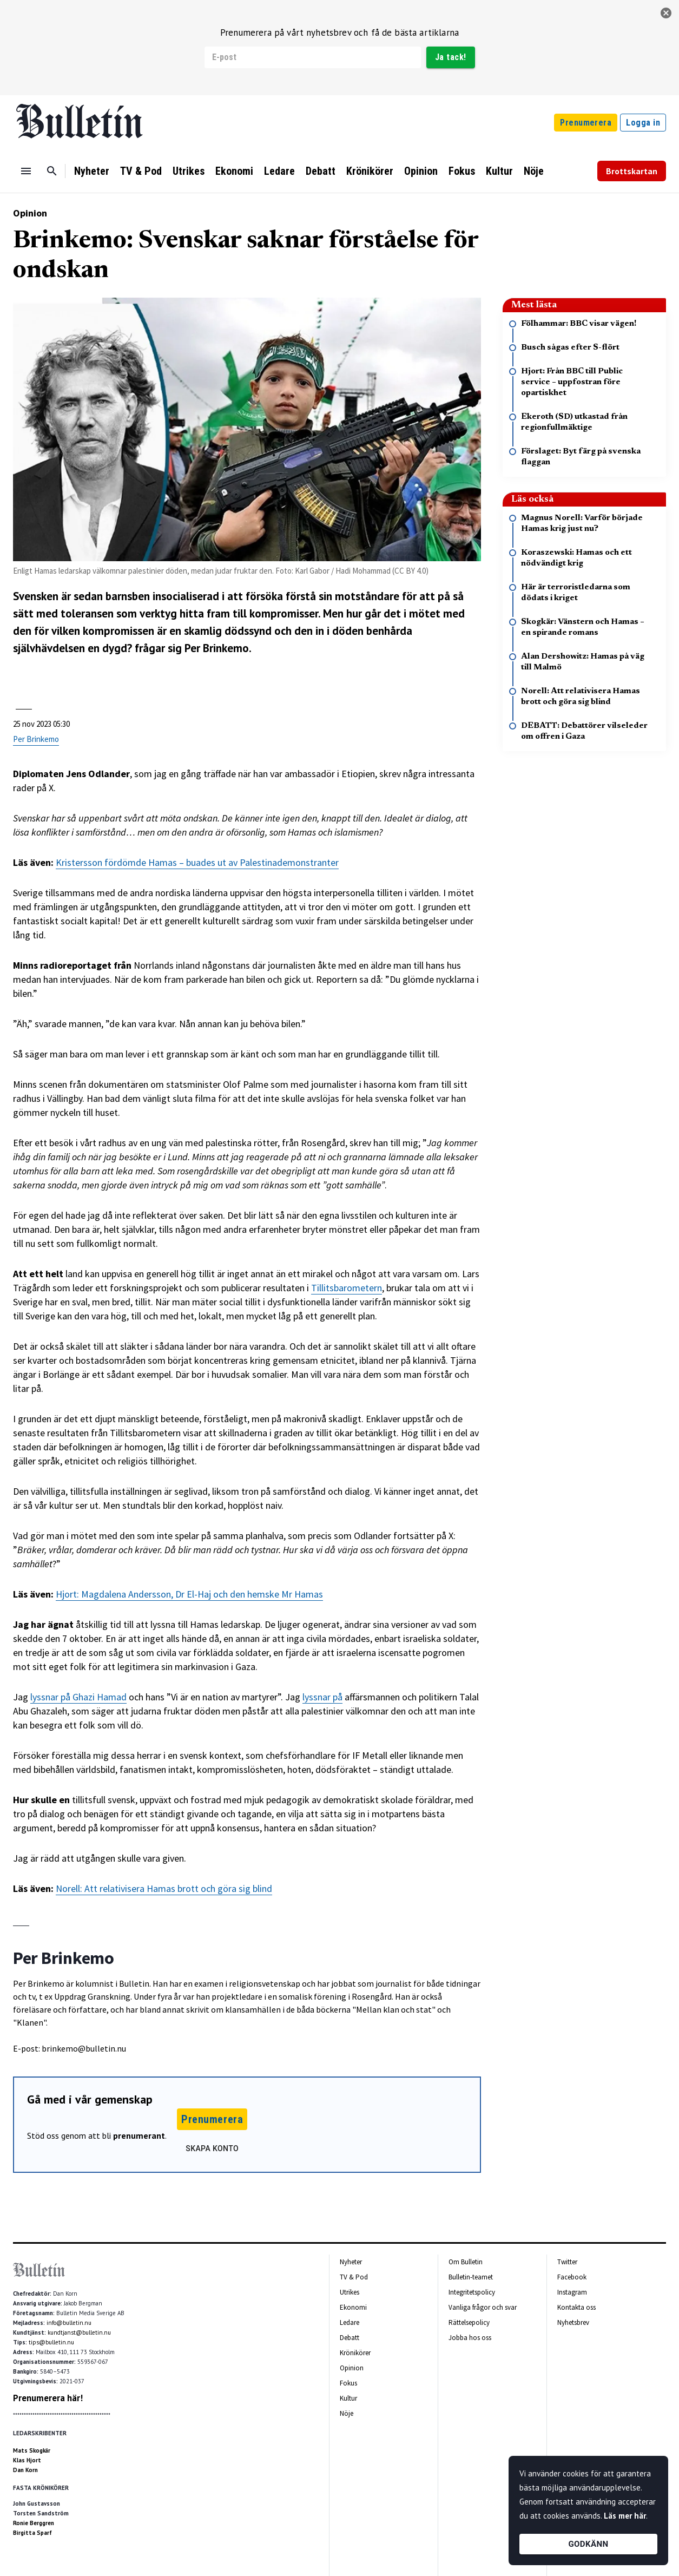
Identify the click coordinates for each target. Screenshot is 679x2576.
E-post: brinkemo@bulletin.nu (69, 2048)
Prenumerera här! (48, 2398)
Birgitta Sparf (32, 2532)
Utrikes (189, 171)
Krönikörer (369, 171)
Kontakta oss (576, 2307)
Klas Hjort (27, 2460)
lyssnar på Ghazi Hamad (78, 1697)
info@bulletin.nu (69, 2323)
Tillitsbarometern (346, 1288)
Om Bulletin (466, 2261)
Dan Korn (25, 2470)
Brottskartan (631, 171)
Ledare (279, 171)
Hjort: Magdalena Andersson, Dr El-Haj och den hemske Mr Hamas (189, 1594)
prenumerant (139, 2135)
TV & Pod (141, 171)
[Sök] (52, 171)
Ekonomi (234, 171)
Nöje (534, 171)
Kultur (499, 171)
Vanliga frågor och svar (483, 2307)
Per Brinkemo (36, 739)
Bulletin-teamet (471, 2277)
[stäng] (666, 13)
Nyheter (91, 171)
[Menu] (26, 171)
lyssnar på (322, 1697)
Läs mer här (625, 2516)
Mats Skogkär (31, 2450)
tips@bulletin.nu (51, 2342)
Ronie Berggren (33, 2523)
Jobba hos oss (470, 2337)
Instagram (572, 2292)
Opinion (421, 171)
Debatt (320, 171)
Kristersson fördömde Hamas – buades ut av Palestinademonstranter (197, 862)
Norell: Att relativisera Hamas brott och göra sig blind (164, 1888)
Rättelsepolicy (469, 2322)
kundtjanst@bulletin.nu (79, 2332)
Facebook (571, 2277)
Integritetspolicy (472, 2292)
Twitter (567, 2261)
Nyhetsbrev (573, 2322)
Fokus (462, 171)
